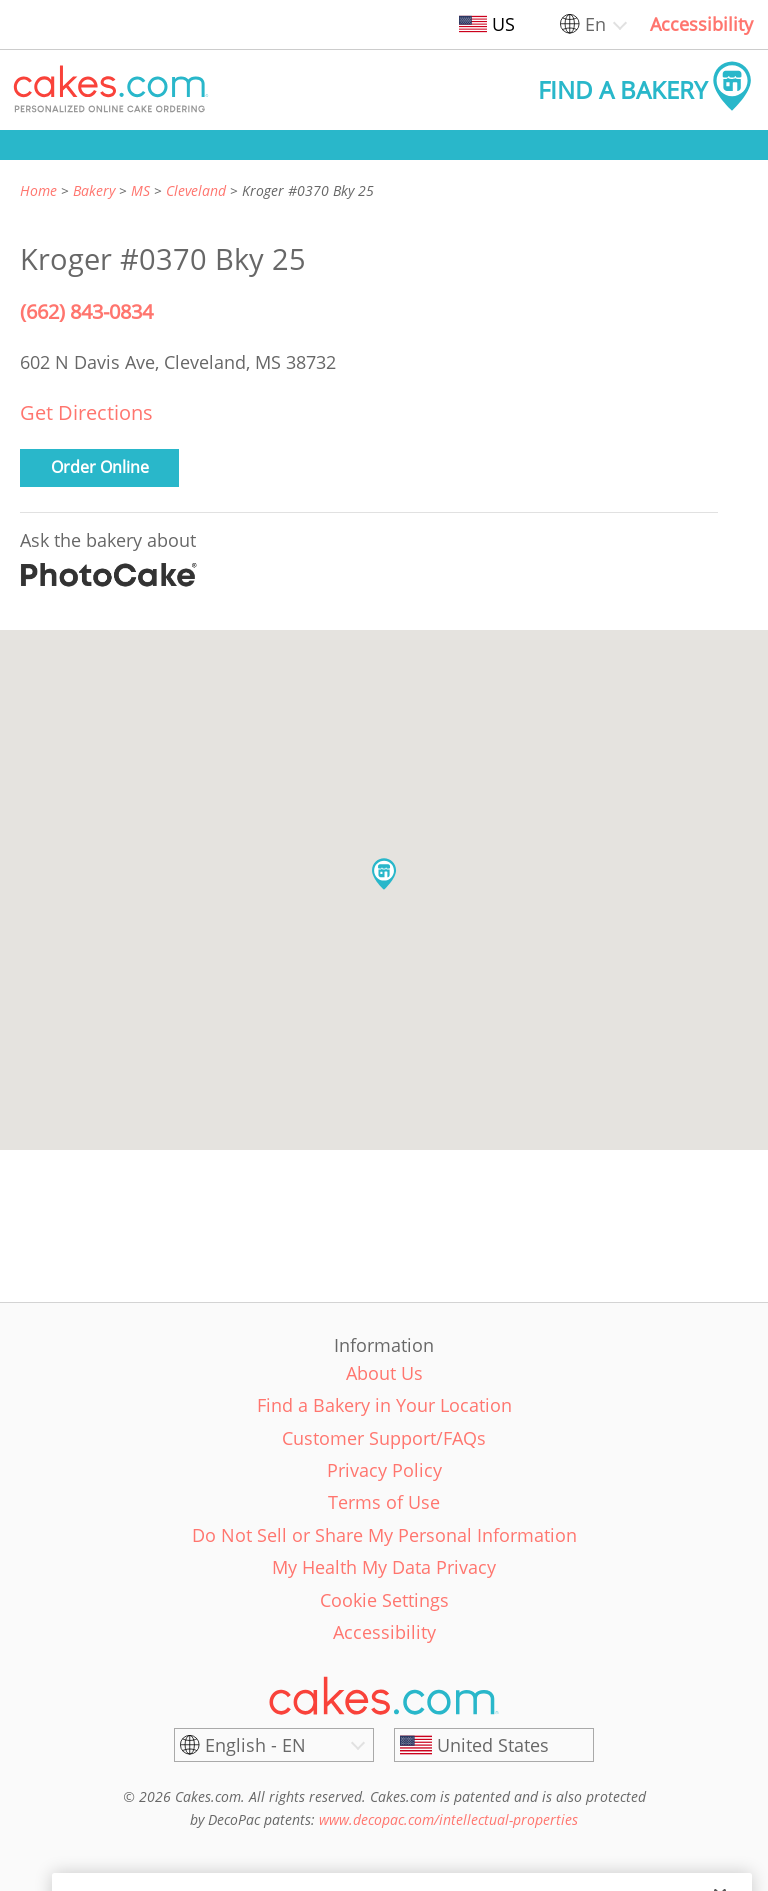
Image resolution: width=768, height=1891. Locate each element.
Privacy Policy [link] (384, 1470)
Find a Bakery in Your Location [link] (384, 1405)
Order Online (100, 467)
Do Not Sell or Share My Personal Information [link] (384, 1535)
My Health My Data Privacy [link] (384, 1567)
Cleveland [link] (196, 190)
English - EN (255, 1745)
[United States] (494, 1745)
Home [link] (38, 190)
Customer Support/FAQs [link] (384, 1438)
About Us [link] (384, 1373)
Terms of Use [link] (384, 1502)
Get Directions (86, 412)
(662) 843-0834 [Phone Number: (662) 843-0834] (86, 311)
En (595, 24)
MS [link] (140, 190)
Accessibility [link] (701, 24)
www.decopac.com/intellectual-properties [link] (448, 1819)
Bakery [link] (94, 190)
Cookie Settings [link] (384, 1600)
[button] (111, 90)
